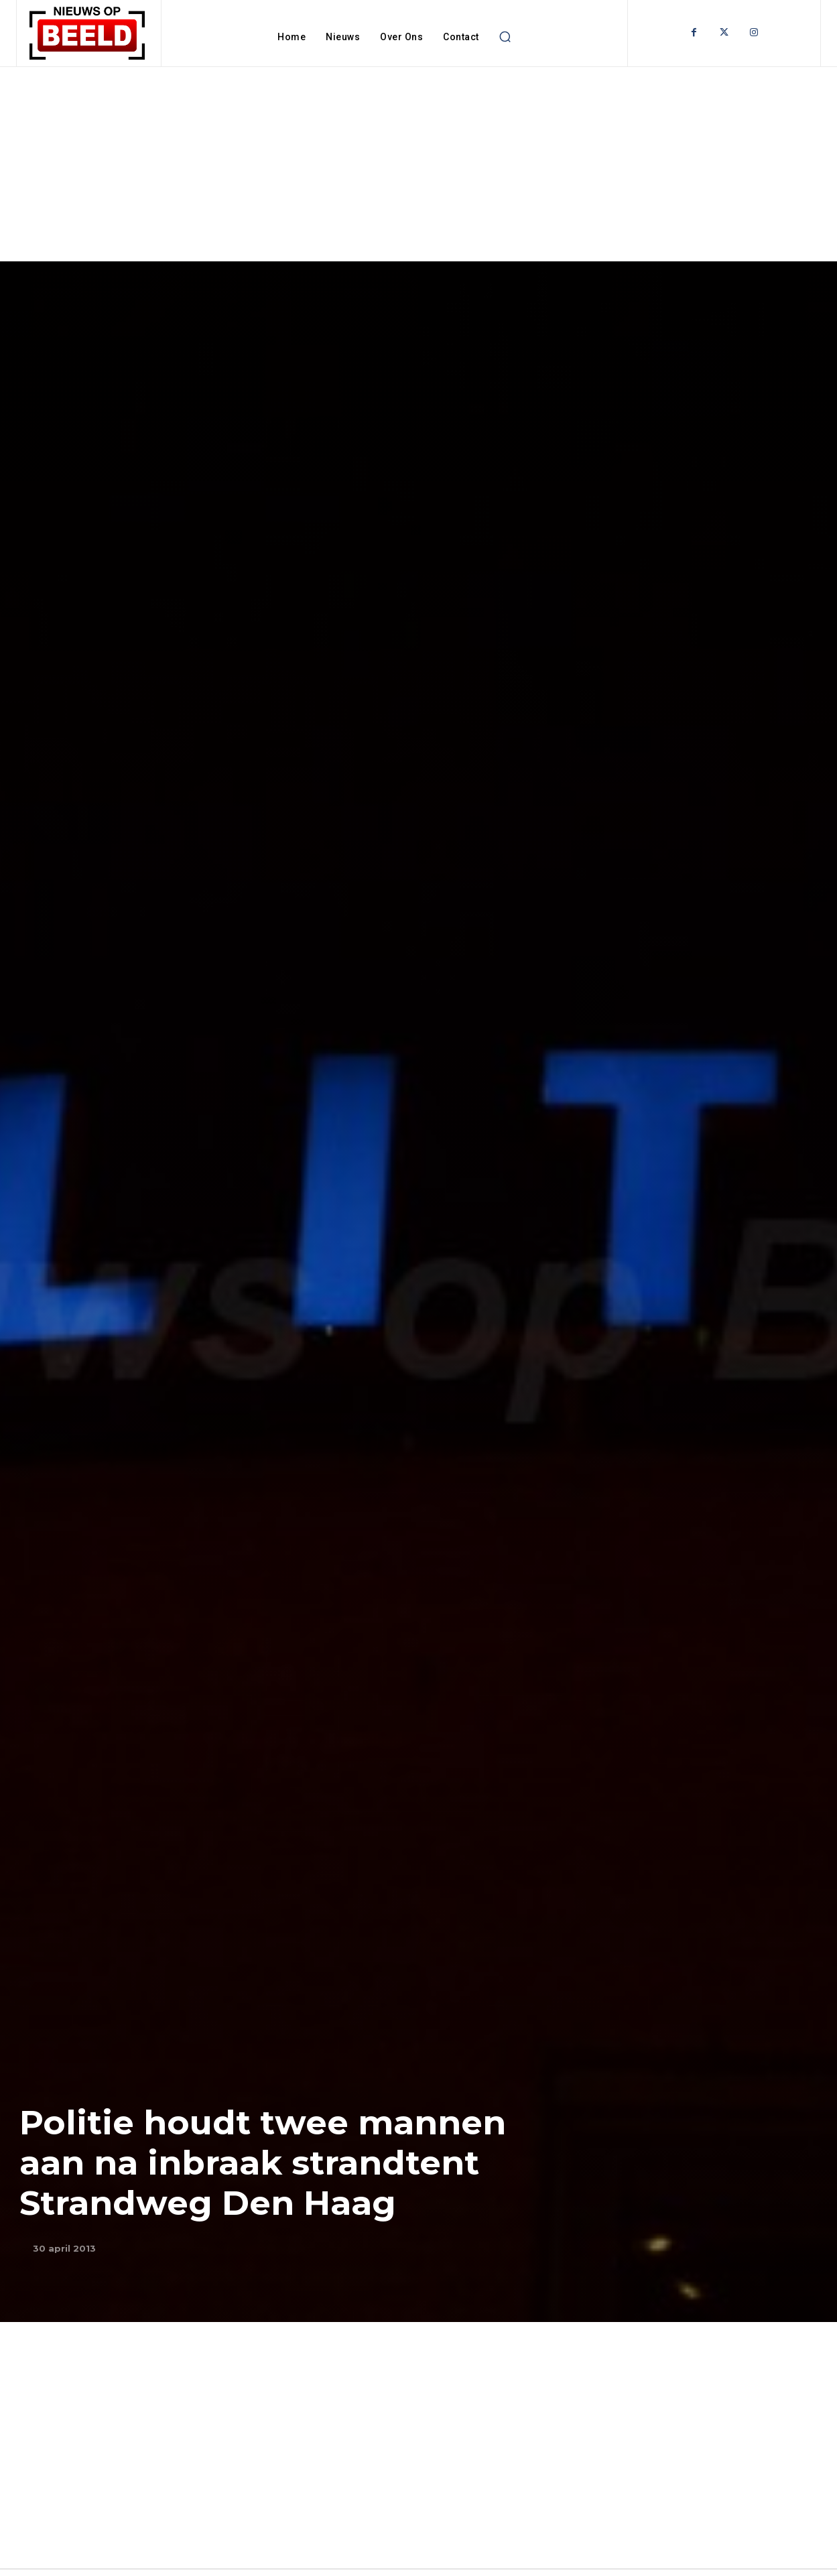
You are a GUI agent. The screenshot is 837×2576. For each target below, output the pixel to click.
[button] (505, 37)
